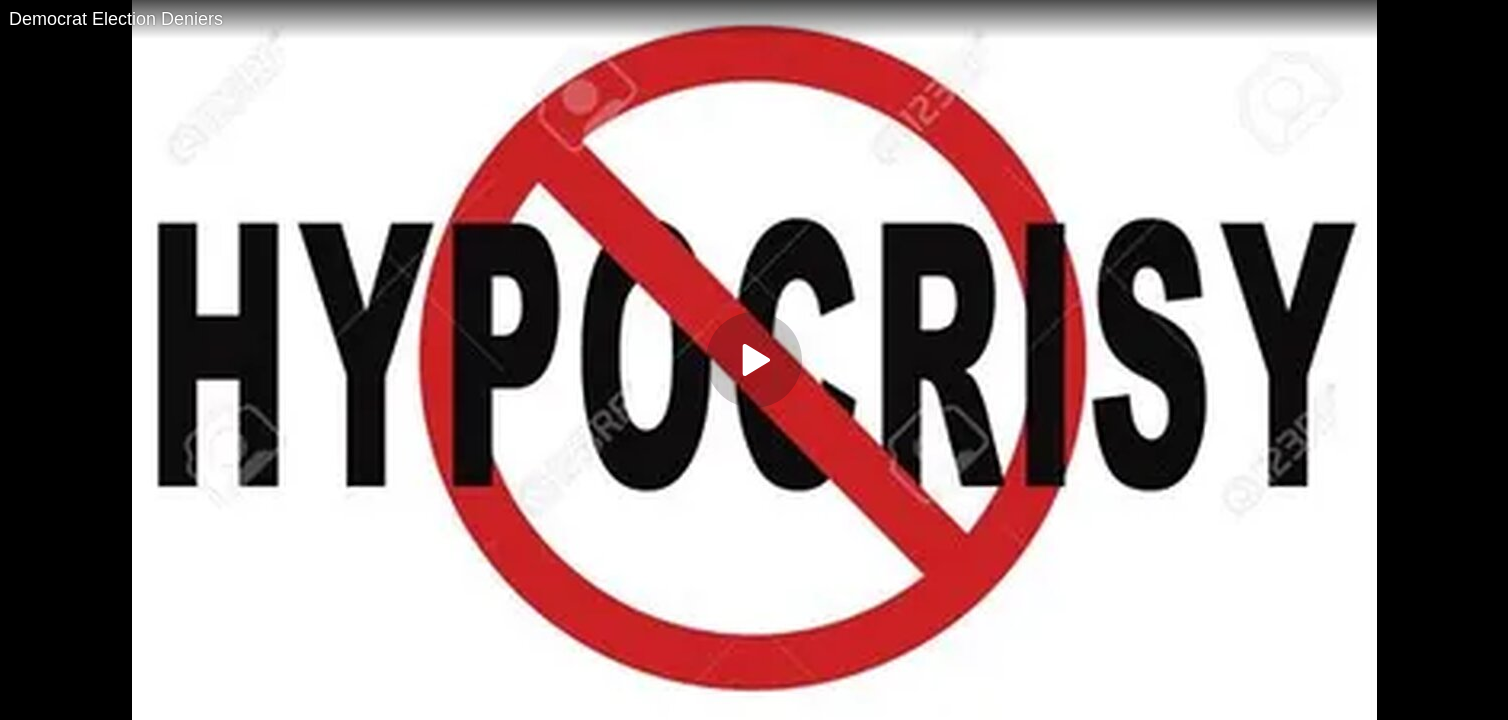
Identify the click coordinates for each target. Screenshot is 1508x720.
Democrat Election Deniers (116, 19)
